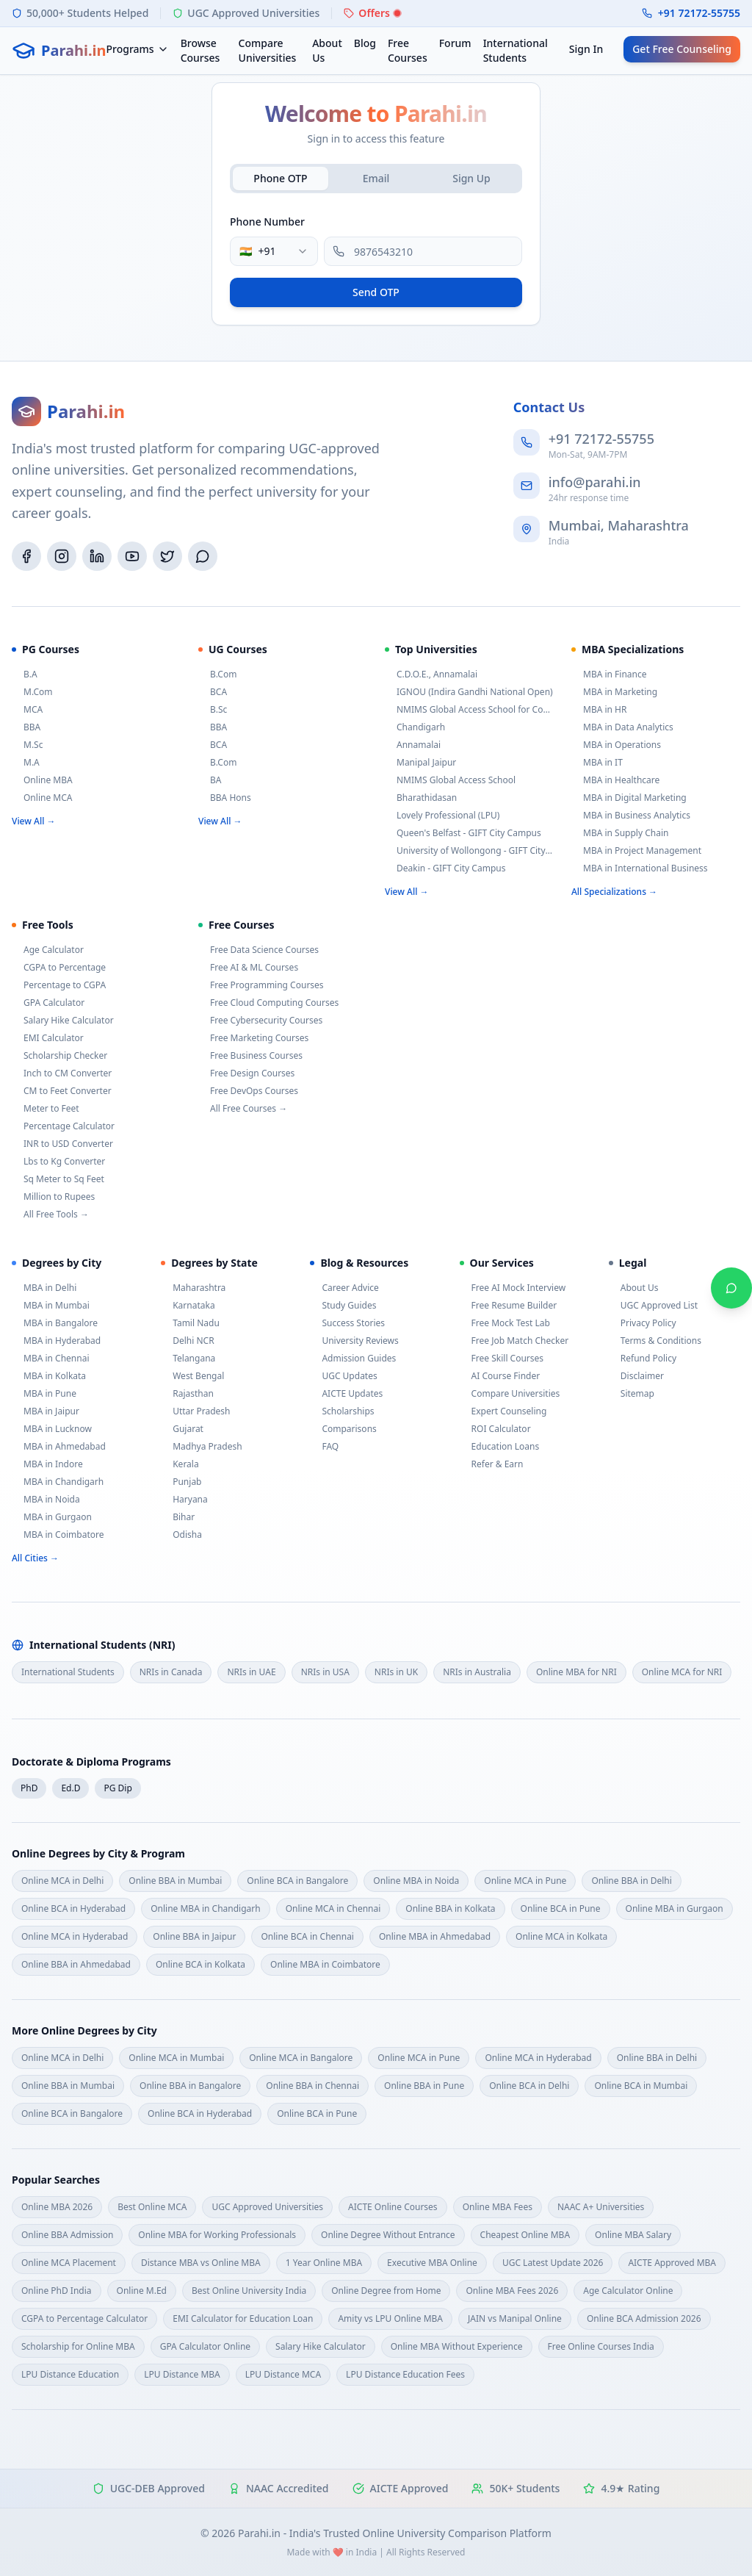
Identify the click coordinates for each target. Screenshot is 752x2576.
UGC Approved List (653, 1306)
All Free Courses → (242, 1109)
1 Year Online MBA (324, 2262)
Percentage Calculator (63, 1126)
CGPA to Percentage (59, 968)
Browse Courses (200, 50)
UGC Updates (343, 1376)
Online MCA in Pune (525, 1880)
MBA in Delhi (44, 1288)
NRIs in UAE (251, 1672)
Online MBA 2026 (57, 2207)
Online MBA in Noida (416, 1880)
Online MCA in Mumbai (176, 2057)
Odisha (181, 1535)
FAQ (324, 1447)
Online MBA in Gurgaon (674, 1908)
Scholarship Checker (59, 1056)
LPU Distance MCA (283, 2374)
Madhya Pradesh (201, 1447)
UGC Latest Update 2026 (552, 2262)
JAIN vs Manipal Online (515, 2318)
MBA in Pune (44, 1394)
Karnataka (187, 1306)
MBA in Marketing (614, 692)
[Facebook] (26, 556)
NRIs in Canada (171, 1672)
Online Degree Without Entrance (388, 2234)
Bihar (178, 1517)
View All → (34, 821)
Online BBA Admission (67, 2234)
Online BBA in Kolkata (450, 1908)
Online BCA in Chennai (307, 1936)
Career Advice (344, 1288)
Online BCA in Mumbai (640, 2085)
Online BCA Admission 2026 (644, 2318)
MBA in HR (598, 710)
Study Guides (343, 1306)
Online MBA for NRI (576, 1672)
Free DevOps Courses (248, 1091)
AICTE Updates (346, 1394)
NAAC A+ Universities (600, 2207)
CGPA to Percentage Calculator (84, 2318)
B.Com (217, 674)
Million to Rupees (53, 1197)
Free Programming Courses (261, 985)
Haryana (184, 1499)
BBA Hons (224, 798)
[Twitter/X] (167, 556)
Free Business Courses (250, 1056)
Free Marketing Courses (253, 1038)
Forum (455, 43)
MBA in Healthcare (615, 780)
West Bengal (192, 1376)
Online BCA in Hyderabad (73, 1908)
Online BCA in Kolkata (200, 1964)
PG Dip (117, 1788)
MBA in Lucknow (52, 1429)
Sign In (586, 49)
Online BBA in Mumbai (175, 1880)
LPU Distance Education (70, 2374)
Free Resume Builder (508, 1306)
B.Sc (212, 710)
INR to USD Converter (62, 1144)
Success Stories (347, 1323)
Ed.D (70, 1788)
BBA (26, 727)
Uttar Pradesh (195, 1411)
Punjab (181, 1482)
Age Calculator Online (628, 2290)
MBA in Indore (47, 1464)
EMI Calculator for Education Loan (243, 2318)
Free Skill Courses (502, 1358)
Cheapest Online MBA (525, 2234)
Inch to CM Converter (62, 1073)
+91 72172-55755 (699, 13)
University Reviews (354, 1341)
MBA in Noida (46, 1499)
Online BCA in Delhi (529, 2085)
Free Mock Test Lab (505, 1323)
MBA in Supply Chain (619, 833)
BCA (212, 692)
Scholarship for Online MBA (78, 2346)
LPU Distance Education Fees (405, 2374)
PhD (29, 1788)
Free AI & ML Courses (248, 968)
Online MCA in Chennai (333, 1908)
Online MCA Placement (68, 2262)
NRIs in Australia (477, 1672)
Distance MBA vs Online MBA (201, 2262)
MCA (27, 710)
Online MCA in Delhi (62, 1880)
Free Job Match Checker (514, 1341)
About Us (327, 50)
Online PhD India (56, 2290)
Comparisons (343, 1429)
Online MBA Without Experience (457, 2346)
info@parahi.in (595, 482)
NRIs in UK (396, 1672)
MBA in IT (597, 763)
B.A (24, 674)
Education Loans (500, 1447)
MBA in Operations (616, 745)
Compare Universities (268, 50)
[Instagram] (61, 556)
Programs (137, 49)
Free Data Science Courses (258, 950)
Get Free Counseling (681, 49)
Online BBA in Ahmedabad (76, 1964)
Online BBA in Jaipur (194, 1936)
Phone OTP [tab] (280, 178)
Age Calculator (48, 950)
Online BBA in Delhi (631, 1880)
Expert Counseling (503, 1411)
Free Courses (407, 50)
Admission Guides (353, 1358)
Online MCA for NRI (682, 1672)
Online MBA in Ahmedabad (435, 1936)
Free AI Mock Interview (513, 1288)
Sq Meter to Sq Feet (58, 1179)
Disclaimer (636, 1376)
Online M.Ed (142, 2290)
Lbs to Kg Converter (58, 1162)
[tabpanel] (376, 259)
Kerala (179, 1464)
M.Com (32, 692)
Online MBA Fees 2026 (512, 2290)
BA (209, 780)
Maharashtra (193, 1288)
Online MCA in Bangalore (300, 2057)
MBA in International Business (639, 868)
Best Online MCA (152, 2207)
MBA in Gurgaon (52, 1517)
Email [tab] (376, 178)
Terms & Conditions (655, 1341)
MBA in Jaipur (45, 1411)
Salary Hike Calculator (63, 1020)
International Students (515, 50)
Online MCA (42, 798)
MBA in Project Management (636, 851)
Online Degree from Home (386, 2290)
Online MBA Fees (497, 2207)
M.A (26, 763)
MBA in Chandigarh (58, 1482)
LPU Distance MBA (182, 2374)
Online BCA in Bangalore (297, 1880)
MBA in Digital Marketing (629, 798)
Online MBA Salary (633, 2234)
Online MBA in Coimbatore (325, 1964)
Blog (365, 43)
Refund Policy (642, 1358)
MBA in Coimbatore (58, 1535)
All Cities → (35, 1558)
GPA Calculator (48, 1003)
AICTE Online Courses (393, 2207)
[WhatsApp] (202, 556)
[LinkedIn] (97, 556)
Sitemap (631, 1394)
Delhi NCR (187, 1341)
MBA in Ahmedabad (59, 1447)
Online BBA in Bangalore (190, 2085)
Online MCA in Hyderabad (74, 1936)
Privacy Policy (642, 1323)
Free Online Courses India (601, 2346)
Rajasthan (187, 1394)
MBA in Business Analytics (630, 815)
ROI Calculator (495, 1429)
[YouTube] (132, 556)
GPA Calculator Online (205, 2346)
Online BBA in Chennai (312, 2085)
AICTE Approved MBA (672, 2262)
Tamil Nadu (190, 1323)
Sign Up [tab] (471, 178)
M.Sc (27, 745)
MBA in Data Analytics (622, 727)
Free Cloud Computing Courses (268, 1003)
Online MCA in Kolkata (561, 1936)
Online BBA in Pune (424, 2085)
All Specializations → (614, 891)
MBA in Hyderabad (56, 1341)
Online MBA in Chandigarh (206, 1908)
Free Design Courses (246, 1073)
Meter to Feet (45, 1109)
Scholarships (342, 1411)
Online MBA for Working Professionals (217, 2234)
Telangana (188, 1358)
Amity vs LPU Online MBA (390, 2318)
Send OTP (376, 292)
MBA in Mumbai (51, 1306)
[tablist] (376, 178)
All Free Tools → (50, 1214)
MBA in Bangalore (55, 1323)
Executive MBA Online (432, 2262)
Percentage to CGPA (59, 985)
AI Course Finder (500, 1376)
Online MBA (42, 780)
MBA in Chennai (51, 1358)
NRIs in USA (325, 1672)
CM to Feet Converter (62, 1091)
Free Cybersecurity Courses (260, 1020)
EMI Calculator (48, 1038)
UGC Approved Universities (267, 2207)
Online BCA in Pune (561, 1908)
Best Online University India (249, 2290)
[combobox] (274, 251)
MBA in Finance (609, 674)
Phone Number (267, 222)
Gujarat (182, 1429)
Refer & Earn (492, 1464)
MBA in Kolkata (49, 1376)
